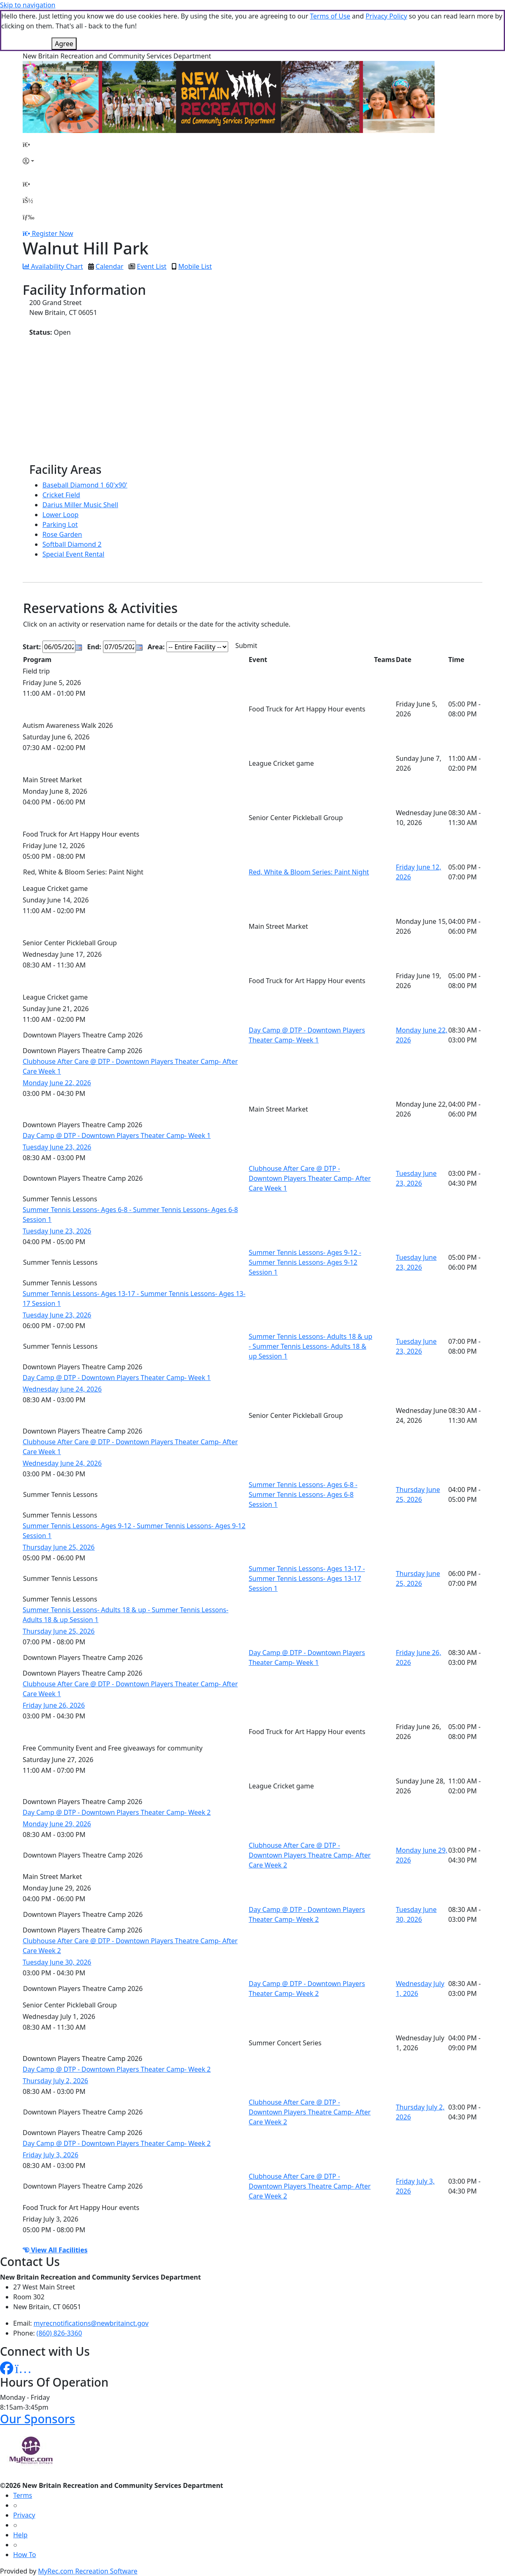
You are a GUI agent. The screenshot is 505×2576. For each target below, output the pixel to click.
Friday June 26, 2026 (54, 1705)
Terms (22, 2495)
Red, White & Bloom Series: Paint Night (309, 872)
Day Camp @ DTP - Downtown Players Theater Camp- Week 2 (117, 1812)
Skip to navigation (27, 4)
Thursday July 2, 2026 (55, 2080)
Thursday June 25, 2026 (59, 1547)
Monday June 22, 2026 (57, 1082)
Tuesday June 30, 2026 (57, 1962)
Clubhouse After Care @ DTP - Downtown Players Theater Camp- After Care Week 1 (310, 1178)
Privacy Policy (386, 16)
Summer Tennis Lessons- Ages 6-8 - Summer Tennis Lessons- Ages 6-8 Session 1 (303, 1494)
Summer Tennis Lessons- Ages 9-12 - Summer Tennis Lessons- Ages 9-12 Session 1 (305, 1262)
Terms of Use (330, 16)
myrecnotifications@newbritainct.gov (91, 2323)
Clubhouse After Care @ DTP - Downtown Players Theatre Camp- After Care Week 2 (310, 1855)
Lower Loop (60, 514)
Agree (64, 43)
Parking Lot (60, 524)
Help (20, 2534)
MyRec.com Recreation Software (87, 2571)
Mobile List (195, 266)
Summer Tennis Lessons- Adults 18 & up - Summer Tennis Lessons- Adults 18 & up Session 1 (310, 1346)
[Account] (28, 161)
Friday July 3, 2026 (50, 2154)
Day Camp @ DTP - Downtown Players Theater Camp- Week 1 (117, 1135)
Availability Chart (53, 266)
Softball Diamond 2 (71, 544)
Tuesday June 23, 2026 (57, 1147)
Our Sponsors (37, 2419)
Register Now (52, 233)
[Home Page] (28, 144)
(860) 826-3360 (59, 2333)
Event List (151, 266)
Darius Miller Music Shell (80, 504)
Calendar (110, 266)
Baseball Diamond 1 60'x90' (84, 485)
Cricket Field (61, 494)
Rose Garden (62, 534)
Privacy (24, 2515)
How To (24, 2554)
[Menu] (28, 217)
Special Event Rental (73, 554)
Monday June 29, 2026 (57, 1823)
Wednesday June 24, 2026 (62, 1389)
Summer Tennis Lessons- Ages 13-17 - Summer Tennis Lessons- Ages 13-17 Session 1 (307, 1578)
